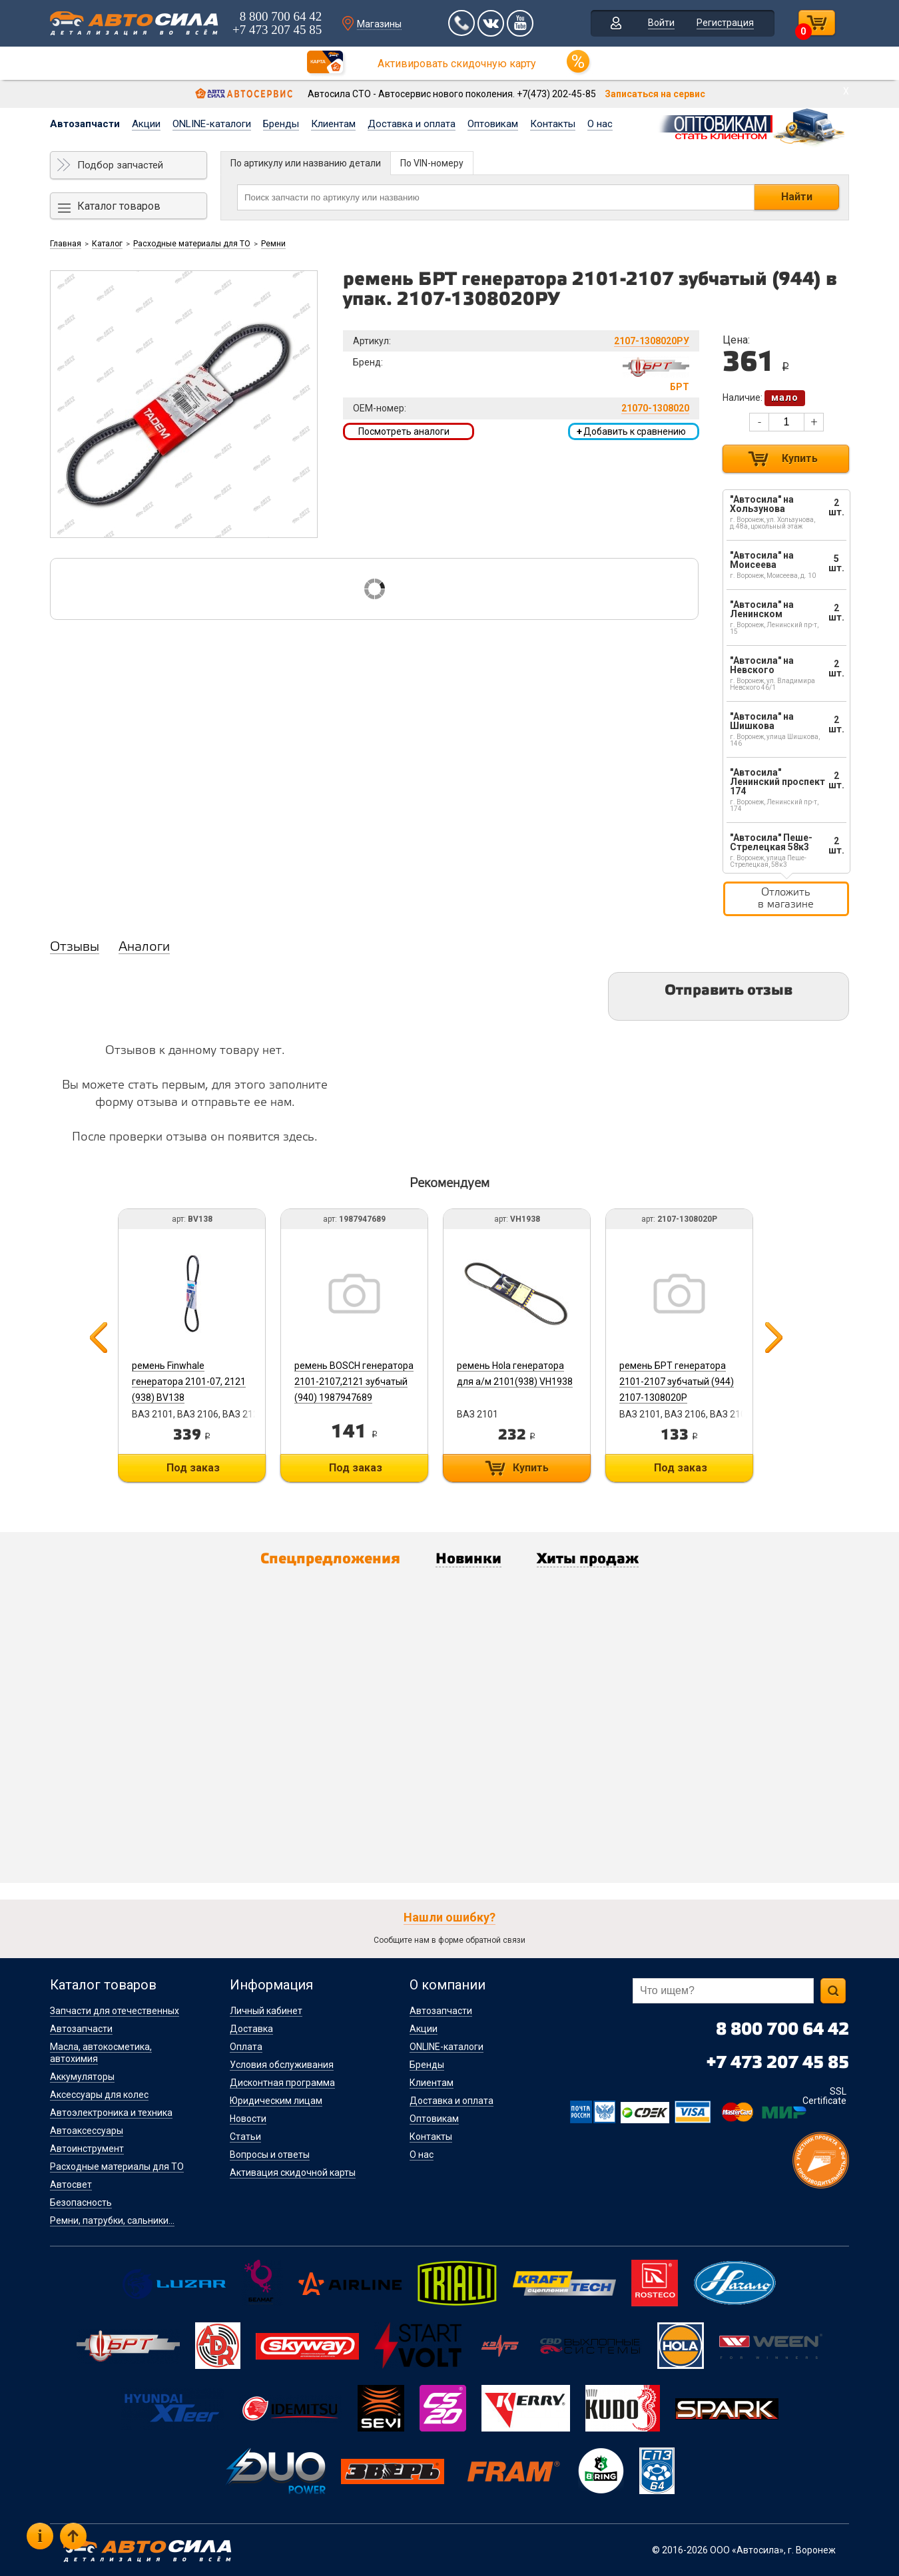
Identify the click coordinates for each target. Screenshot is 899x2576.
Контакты (552, 124)
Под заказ (193, 1467)
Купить (800, 458)
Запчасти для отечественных (114, 2010)
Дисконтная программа (282, 2082)
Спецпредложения (330, 1559)
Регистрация (725, 22)
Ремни (273, 243)
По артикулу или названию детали (305, 163)
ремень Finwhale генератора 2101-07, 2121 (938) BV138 (189, 1381)
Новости (248, 2118)
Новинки (468, 1559)
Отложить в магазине (786, 898)
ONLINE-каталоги (211, 124)
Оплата (246, 2046)
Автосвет (71, 2184)
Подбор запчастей (120, 165)
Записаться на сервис (655, 94)
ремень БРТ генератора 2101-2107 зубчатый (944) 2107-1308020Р (676, 1381)
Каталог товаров (118, 206)
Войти (661, 22)
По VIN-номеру (431, 163)
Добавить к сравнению (631, 431)
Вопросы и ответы (270, 2154)
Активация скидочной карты (293, 2172)
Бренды (281, 124)
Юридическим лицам (276, 2100)
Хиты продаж (588, 1559)
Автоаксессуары (86, 2130)
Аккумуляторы (82, 2076)
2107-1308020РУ (651, 341)
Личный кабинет (266, 2010)
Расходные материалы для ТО (191, 243)
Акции (146, 124)
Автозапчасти (85, 124)
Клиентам (333, 124)
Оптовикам (492, 124)
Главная (65, 243)
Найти (796, 196)
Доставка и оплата (411, 124)
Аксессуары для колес (99, 2094)
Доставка (251, 2028)
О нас (600, 124)
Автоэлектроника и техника (111, 2112)
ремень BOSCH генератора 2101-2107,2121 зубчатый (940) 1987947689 (354, 1381)
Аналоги (144, 947)
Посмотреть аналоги (404, 431)
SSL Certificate (824, 2096)
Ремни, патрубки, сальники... (112, 2220)
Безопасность (81, 2202)
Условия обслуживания (282, 2064)
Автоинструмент (87, 2148)
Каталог (107, 243)
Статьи (245, 2136)
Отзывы (74, 947)
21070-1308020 (655, 408)
